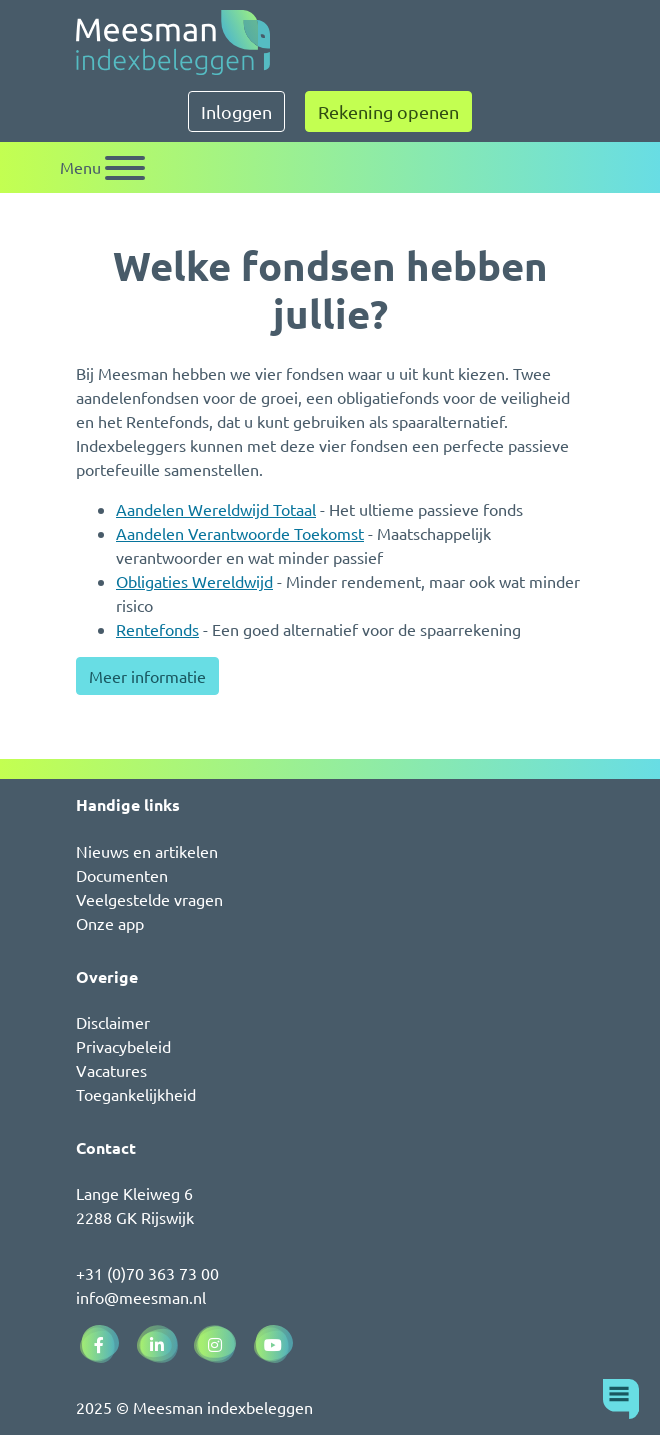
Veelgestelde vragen (149, 899)
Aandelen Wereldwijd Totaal (216, 509)
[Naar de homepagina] (173, 42)
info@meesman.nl (141, 1297)
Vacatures (111, 1070)
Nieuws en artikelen (147, 851)
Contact (106, 1147)
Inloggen (236, 111)
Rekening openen (388, 111)
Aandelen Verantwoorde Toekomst (240, 533)
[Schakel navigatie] (102, 167)
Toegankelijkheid (136, 1094)
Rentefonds (157, 629)
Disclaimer (113, 1022)
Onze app (110, 923)
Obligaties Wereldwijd (194, 581)
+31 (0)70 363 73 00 (147, 1273)
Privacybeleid (123, 1046)
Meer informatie (147, 676)
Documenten (122, 875)
